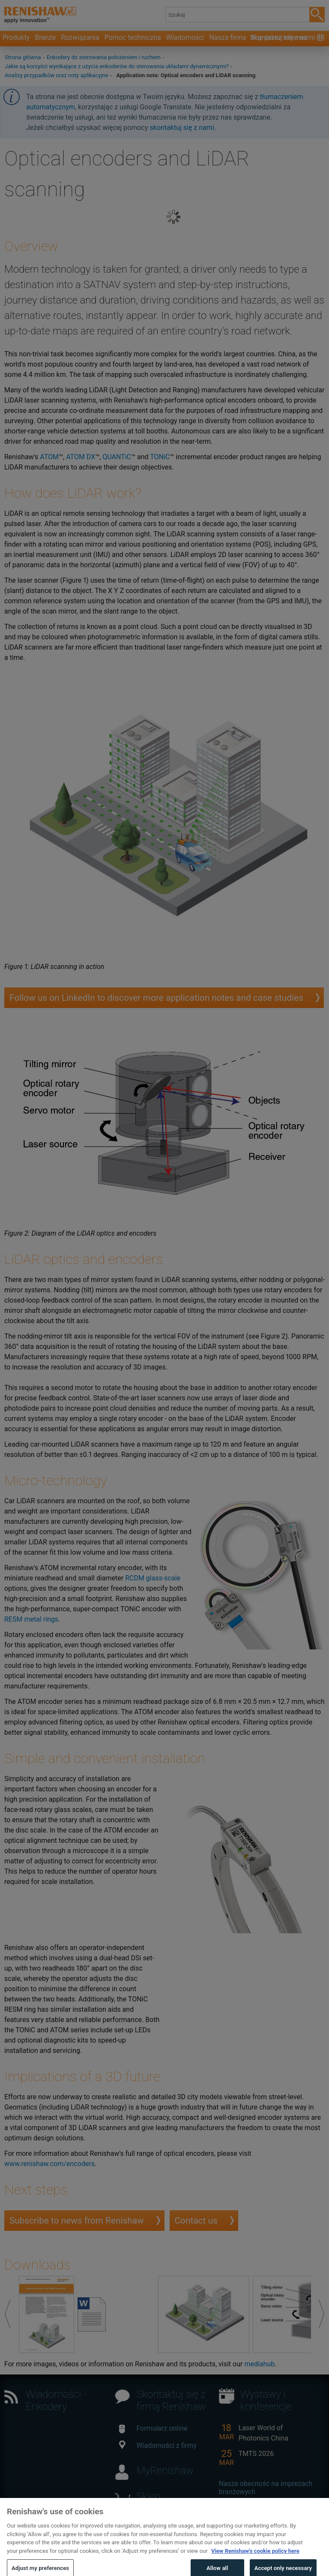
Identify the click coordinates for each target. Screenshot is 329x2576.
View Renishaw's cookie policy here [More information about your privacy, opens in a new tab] (255, 2560)
